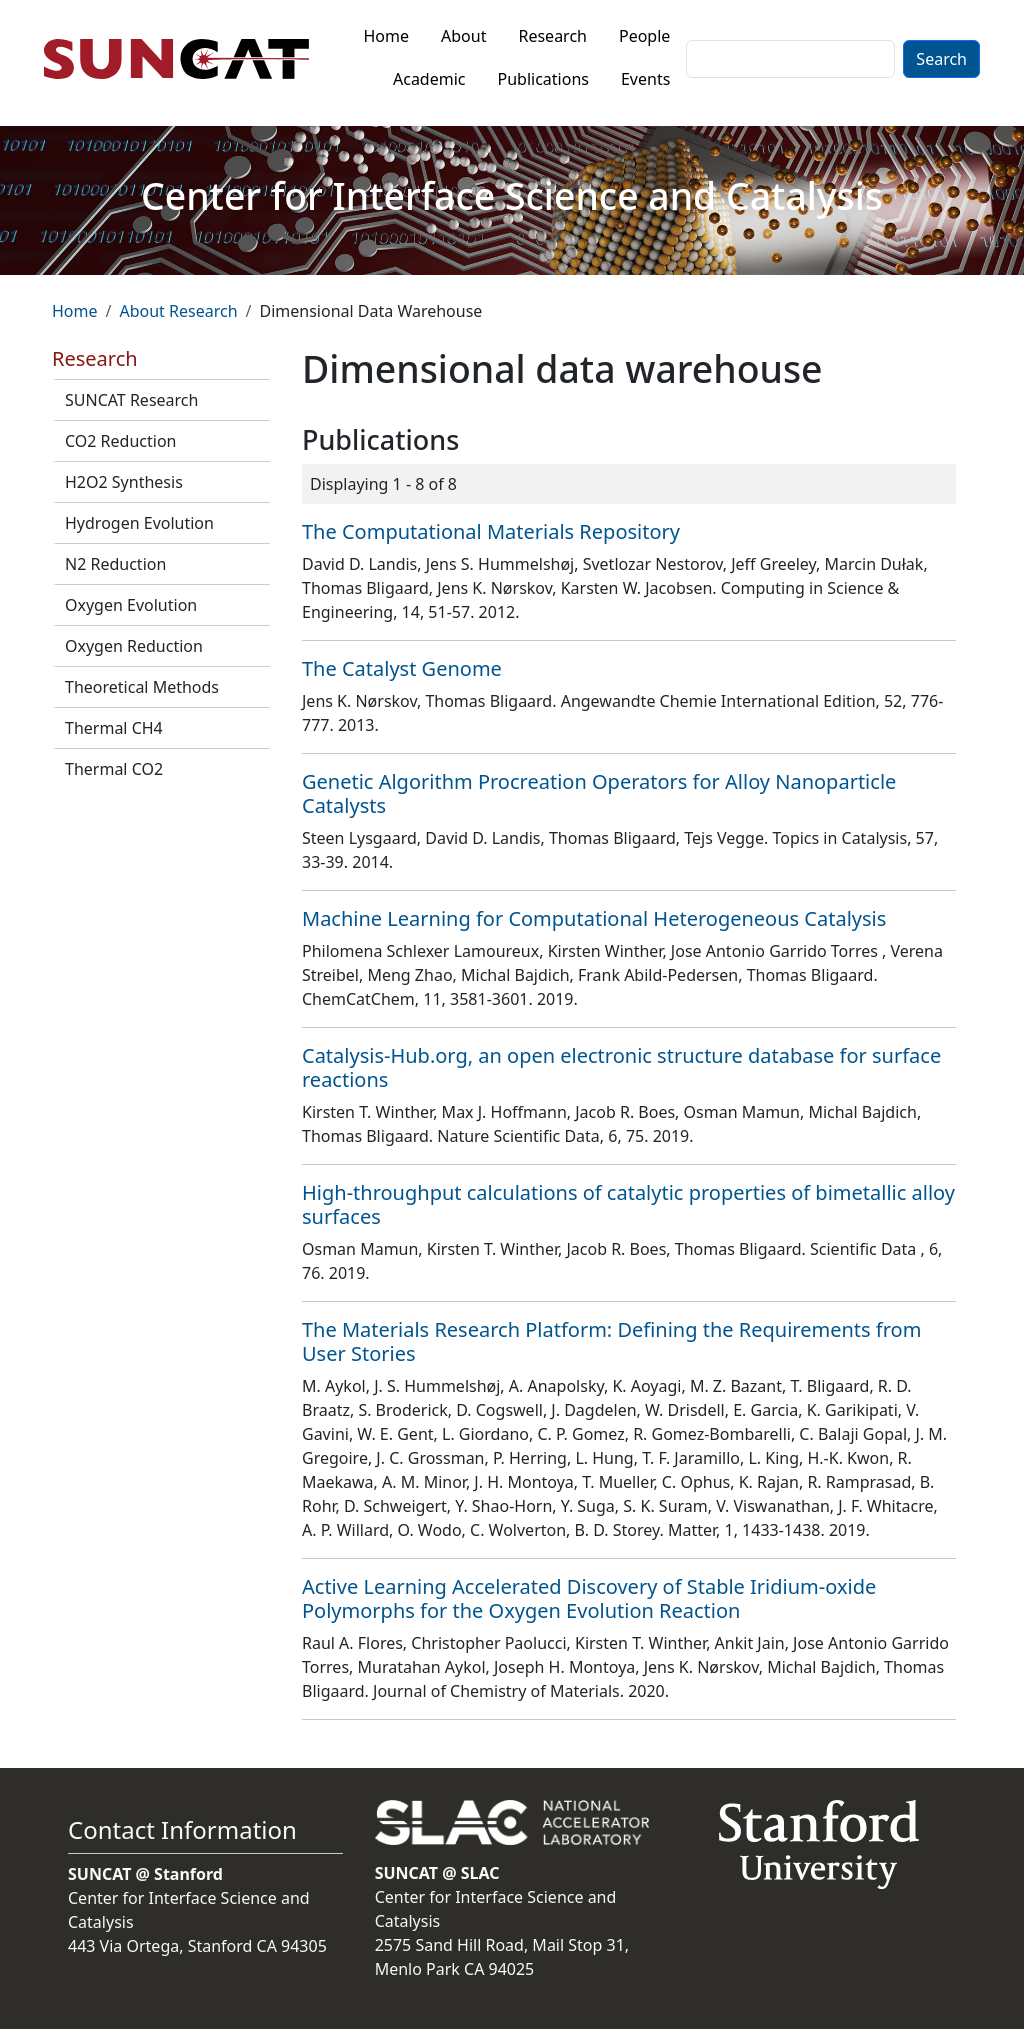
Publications (543, 79)
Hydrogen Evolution (139, 523)
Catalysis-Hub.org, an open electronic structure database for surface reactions (621, 1067)
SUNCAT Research (131, 400)
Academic (429, 79)
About (463, 36)
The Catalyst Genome (402, 668)
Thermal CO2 (114, 769)
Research (552, 36)
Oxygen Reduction (134, 646)
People (644, 36)
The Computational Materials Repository (491, 531)
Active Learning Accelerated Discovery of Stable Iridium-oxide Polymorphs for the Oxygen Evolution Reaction (589, 1598)
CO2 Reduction (120, 441)
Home (387, 36)
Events (645, 79)
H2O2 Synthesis (124, 482)
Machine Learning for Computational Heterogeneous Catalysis (594, 918)
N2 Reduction (115, 564)
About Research (178, 311)
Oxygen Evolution (131, 605)
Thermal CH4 (114, 728)
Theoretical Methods (142, 687)
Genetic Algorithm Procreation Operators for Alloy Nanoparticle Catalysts (599, 793)
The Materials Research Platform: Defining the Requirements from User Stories (611, 1341)
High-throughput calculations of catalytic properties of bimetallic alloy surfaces (628, 1204)
